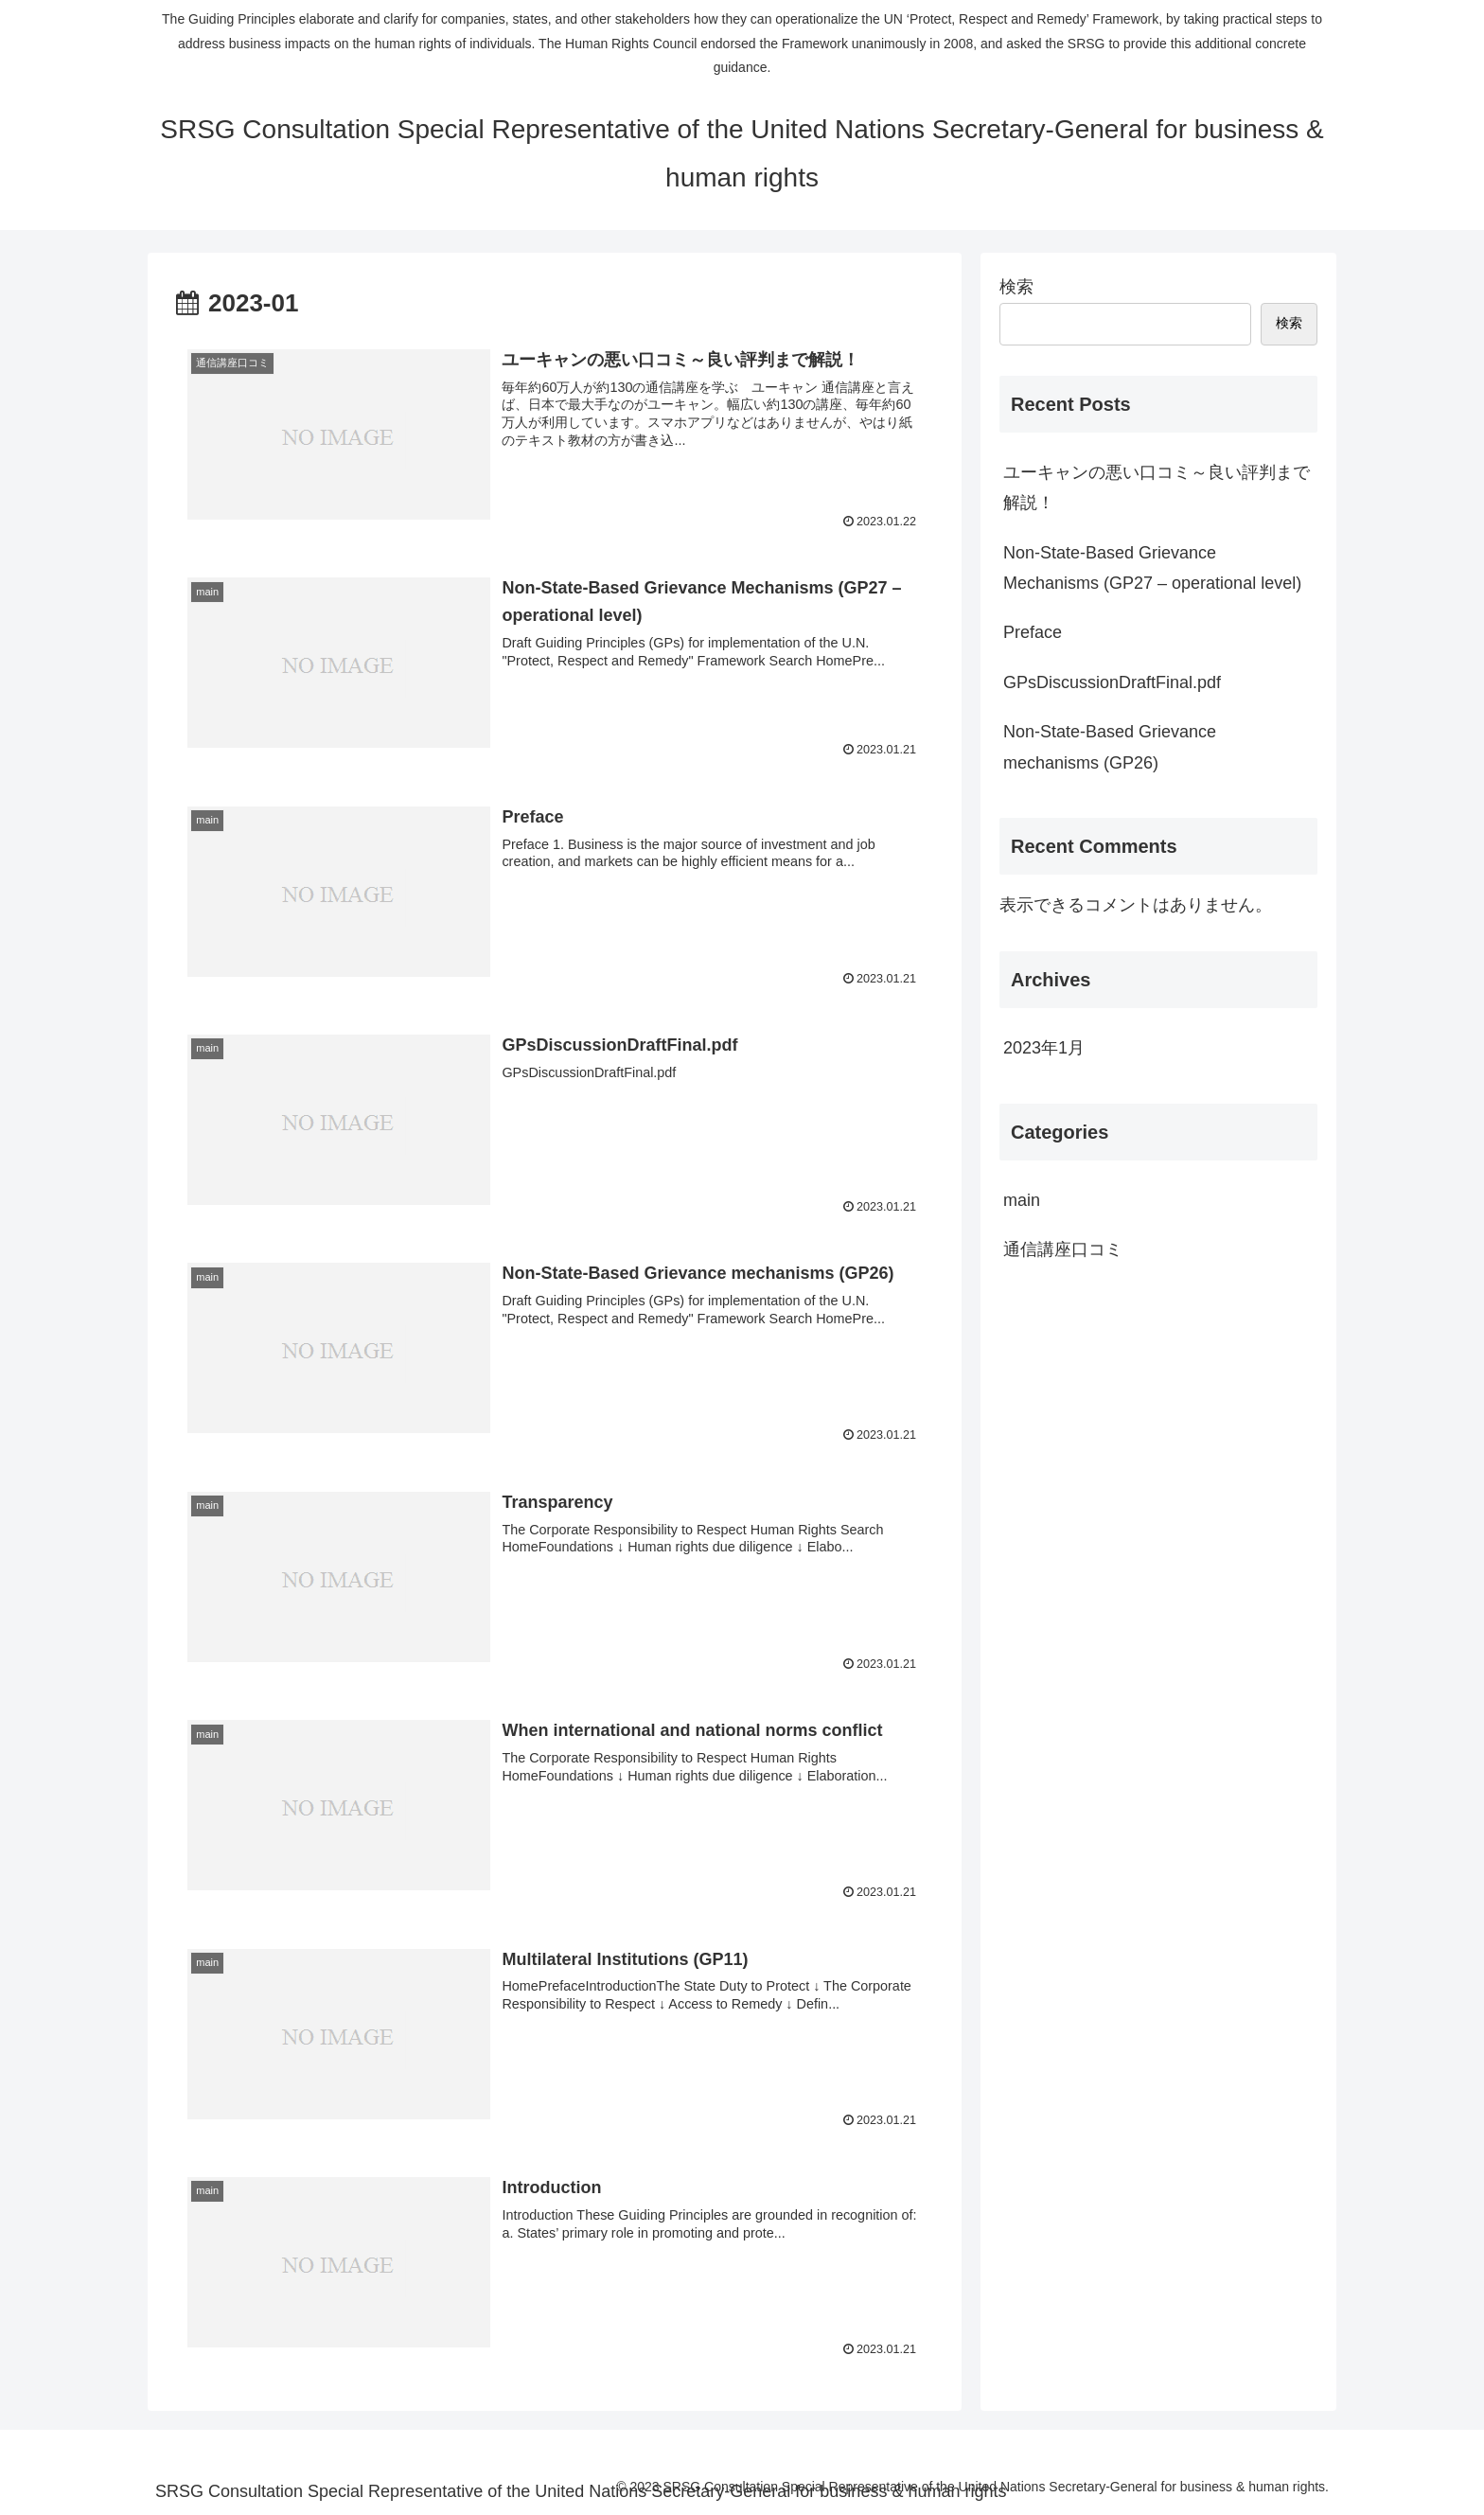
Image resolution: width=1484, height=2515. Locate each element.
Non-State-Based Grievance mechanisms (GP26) (1109, 746)
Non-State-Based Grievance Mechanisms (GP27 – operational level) (1152, 568)
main (1021, 1200)
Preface (1032, 632)
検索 (1016, 286)
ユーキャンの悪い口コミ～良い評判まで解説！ (1156, 487)
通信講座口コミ (1062, 1249)
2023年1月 (1044, 1047)
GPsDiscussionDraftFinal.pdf (1112, 682)
